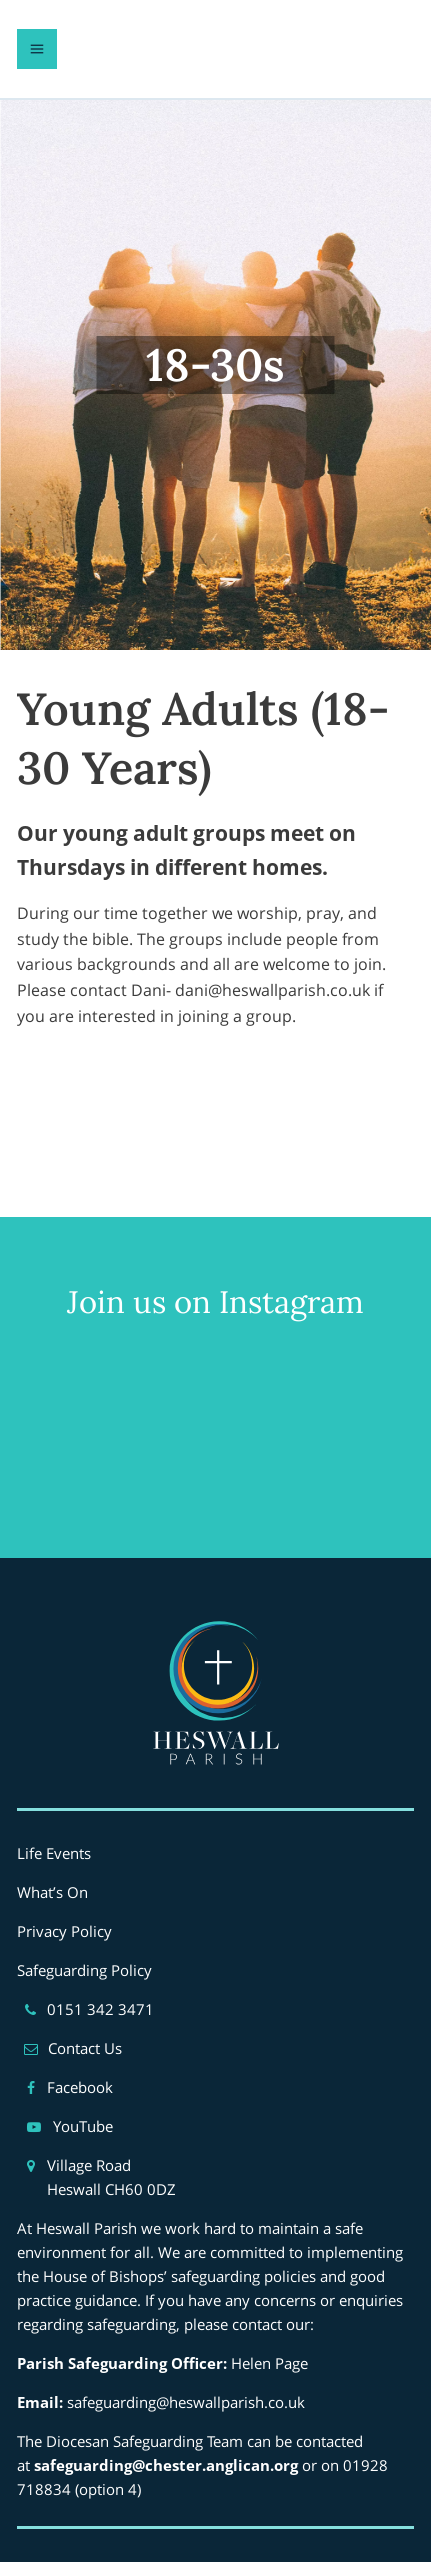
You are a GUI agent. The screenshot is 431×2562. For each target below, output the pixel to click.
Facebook (80, 2087)
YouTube (83, 2126)
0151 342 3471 (100, 2009)
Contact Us (85, 2048)
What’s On (52, 1892)
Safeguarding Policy (84, 1970)
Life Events (54, 1853)
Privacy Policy (64, 1931)
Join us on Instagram (215, 1301)
